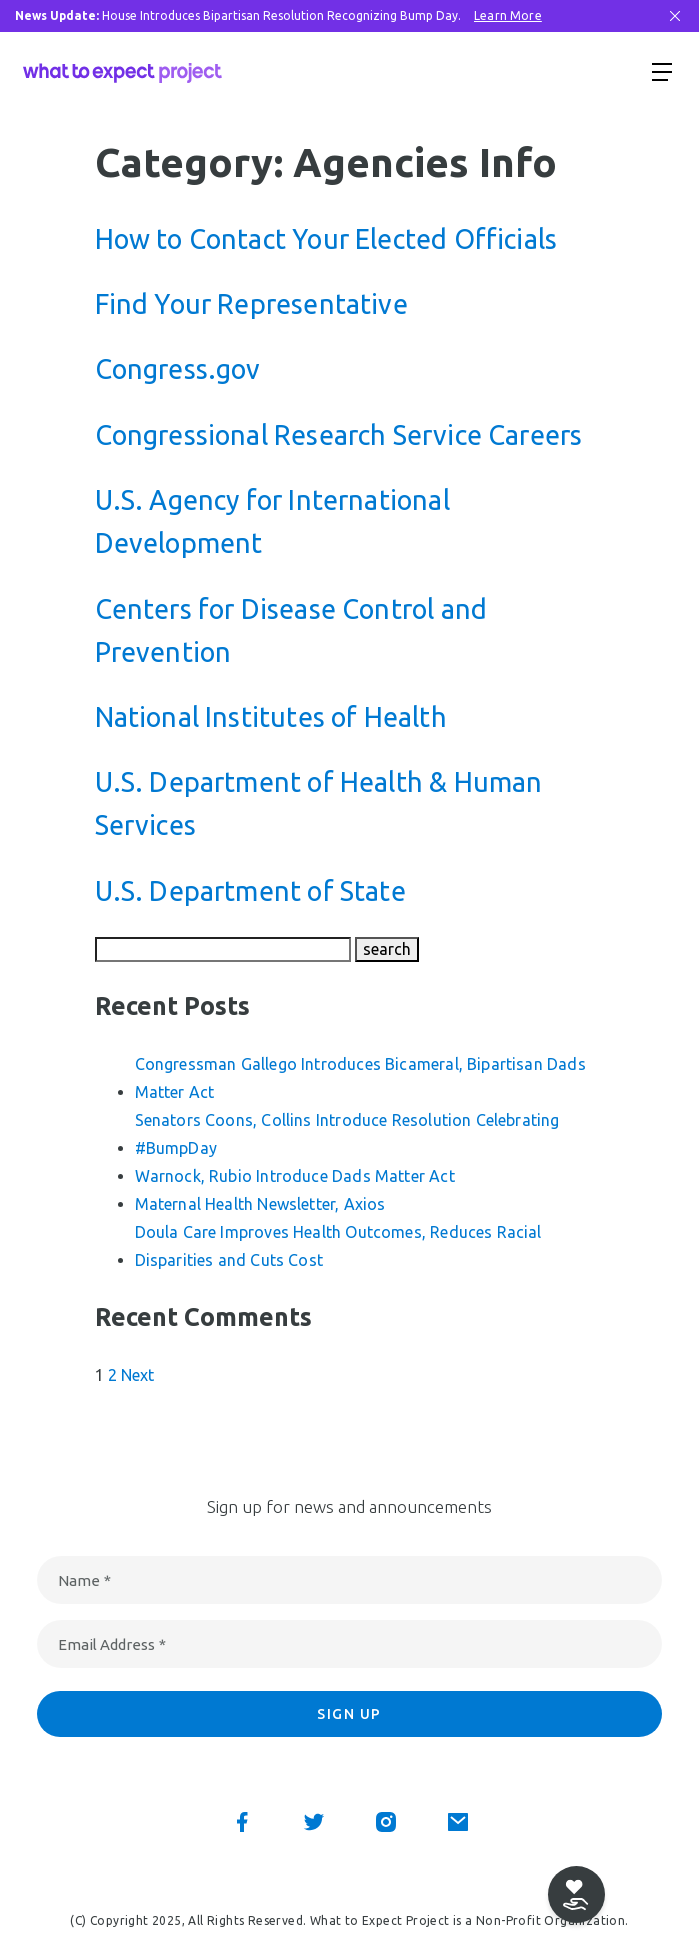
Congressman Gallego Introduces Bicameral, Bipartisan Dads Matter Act (360, 1078)
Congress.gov (178, 369)
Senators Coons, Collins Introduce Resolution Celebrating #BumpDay (347, 1134)
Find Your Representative (251, 304)
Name (84, 1580)
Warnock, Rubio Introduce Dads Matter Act (295, 1176)
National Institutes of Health (271, 717)
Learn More (508, 15)
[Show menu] (662, 71)
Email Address (112, 1644)
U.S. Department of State (250, 891)
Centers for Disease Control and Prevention (291, 630)
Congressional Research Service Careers (339, 435)
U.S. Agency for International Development (272, 521)
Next (138, 1375)
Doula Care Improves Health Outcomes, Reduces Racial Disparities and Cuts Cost (338, 1246)
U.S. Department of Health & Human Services (319, 803)
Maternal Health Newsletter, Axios (260, 1204)
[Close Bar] (675, 16)
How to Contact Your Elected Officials (326, 239)
